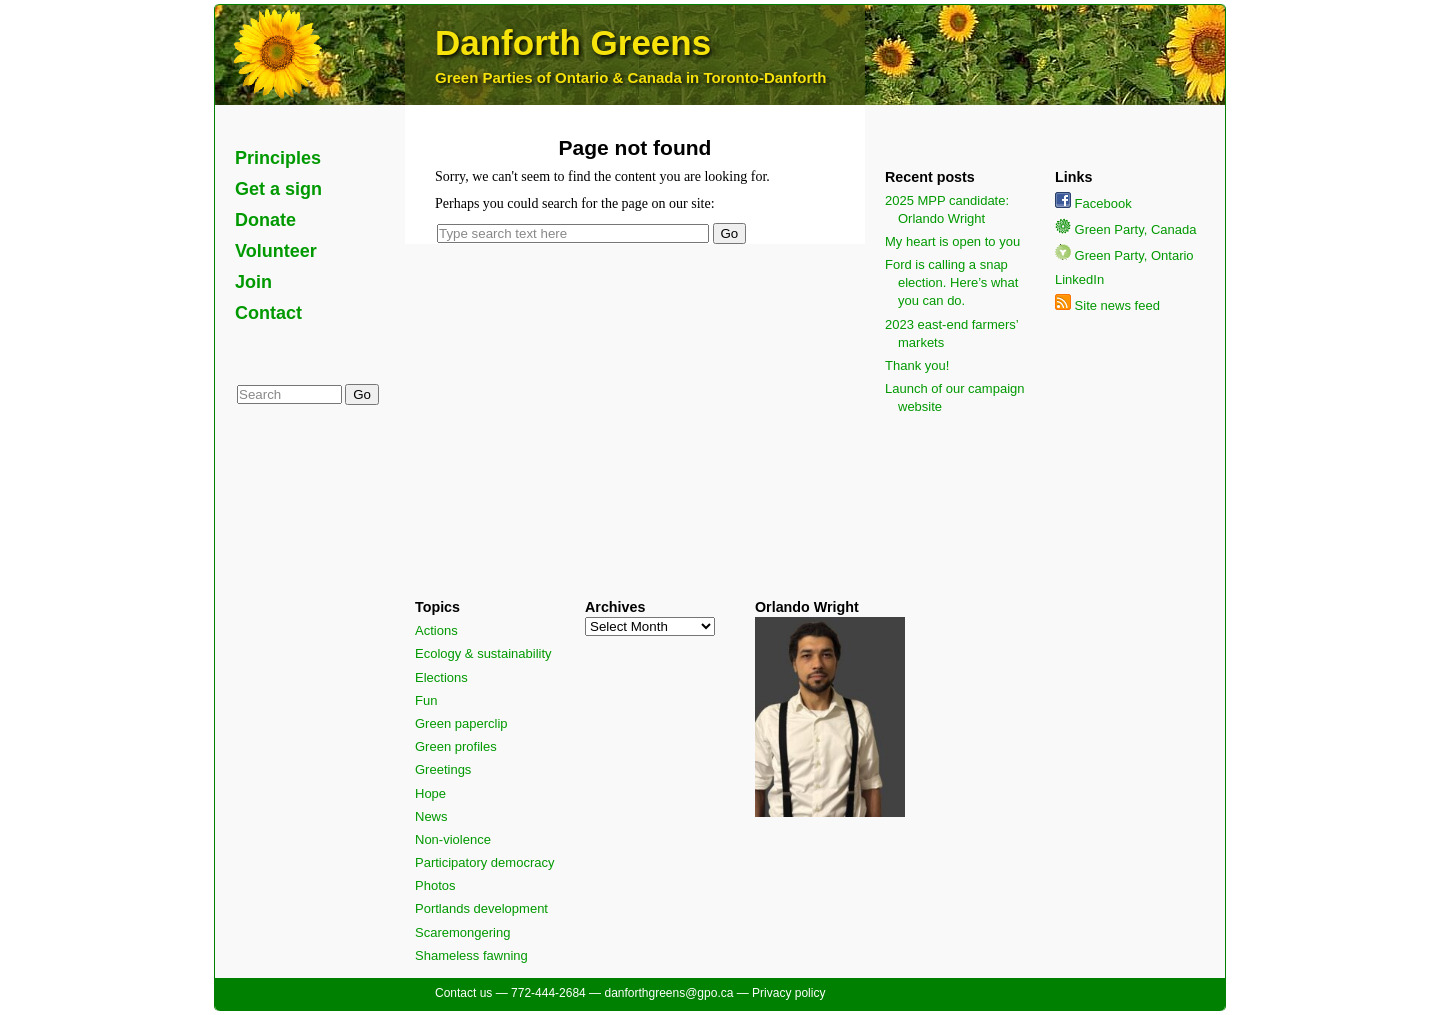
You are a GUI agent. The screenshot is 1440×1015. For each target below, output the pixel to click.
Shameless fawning (471, 955)
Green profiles (456, 746)
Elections (441, 677)
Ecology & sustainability (483, 653)
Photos (435, 885)
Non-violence (453, 839)
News (431, 816)
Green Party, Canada (1126, 229)
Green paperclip (461, 723)
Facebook (1093, 203)
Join (253, 282)
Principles (278, 158)
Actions (436, 630)
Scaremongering (462, 932)
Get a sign (278, 189)
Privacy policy (788, 993)
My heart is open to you (952, 241)
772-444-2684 (548, 993)
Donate (265, 220)
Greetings (443, 769)
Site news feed (1107, 305)
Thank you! (917, 365)
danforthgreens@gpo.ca (668, 993)
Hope (430, 793)
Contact (268, 313)
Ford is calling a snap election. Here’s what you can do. (951, 282)
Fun (426, 700)
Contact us (463, 993)
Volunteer (276, 251)
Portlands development (481, 908)
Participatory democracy (484, 862)
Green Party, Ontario (1124, 255)
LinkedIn (1079, 279)
